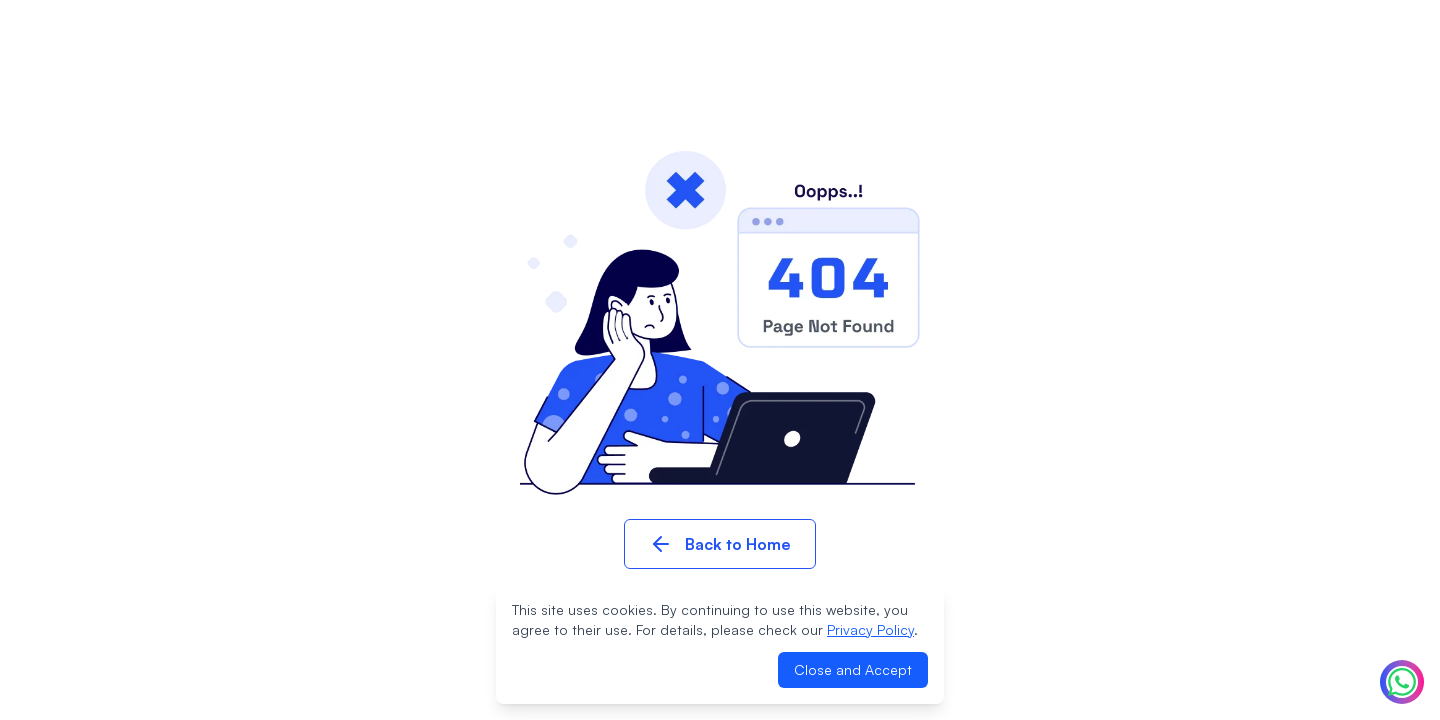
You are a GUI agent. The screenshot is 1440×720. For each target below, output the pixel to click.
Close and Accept (853, 669)
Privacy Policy (870, 629)
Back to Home (720, 544)
